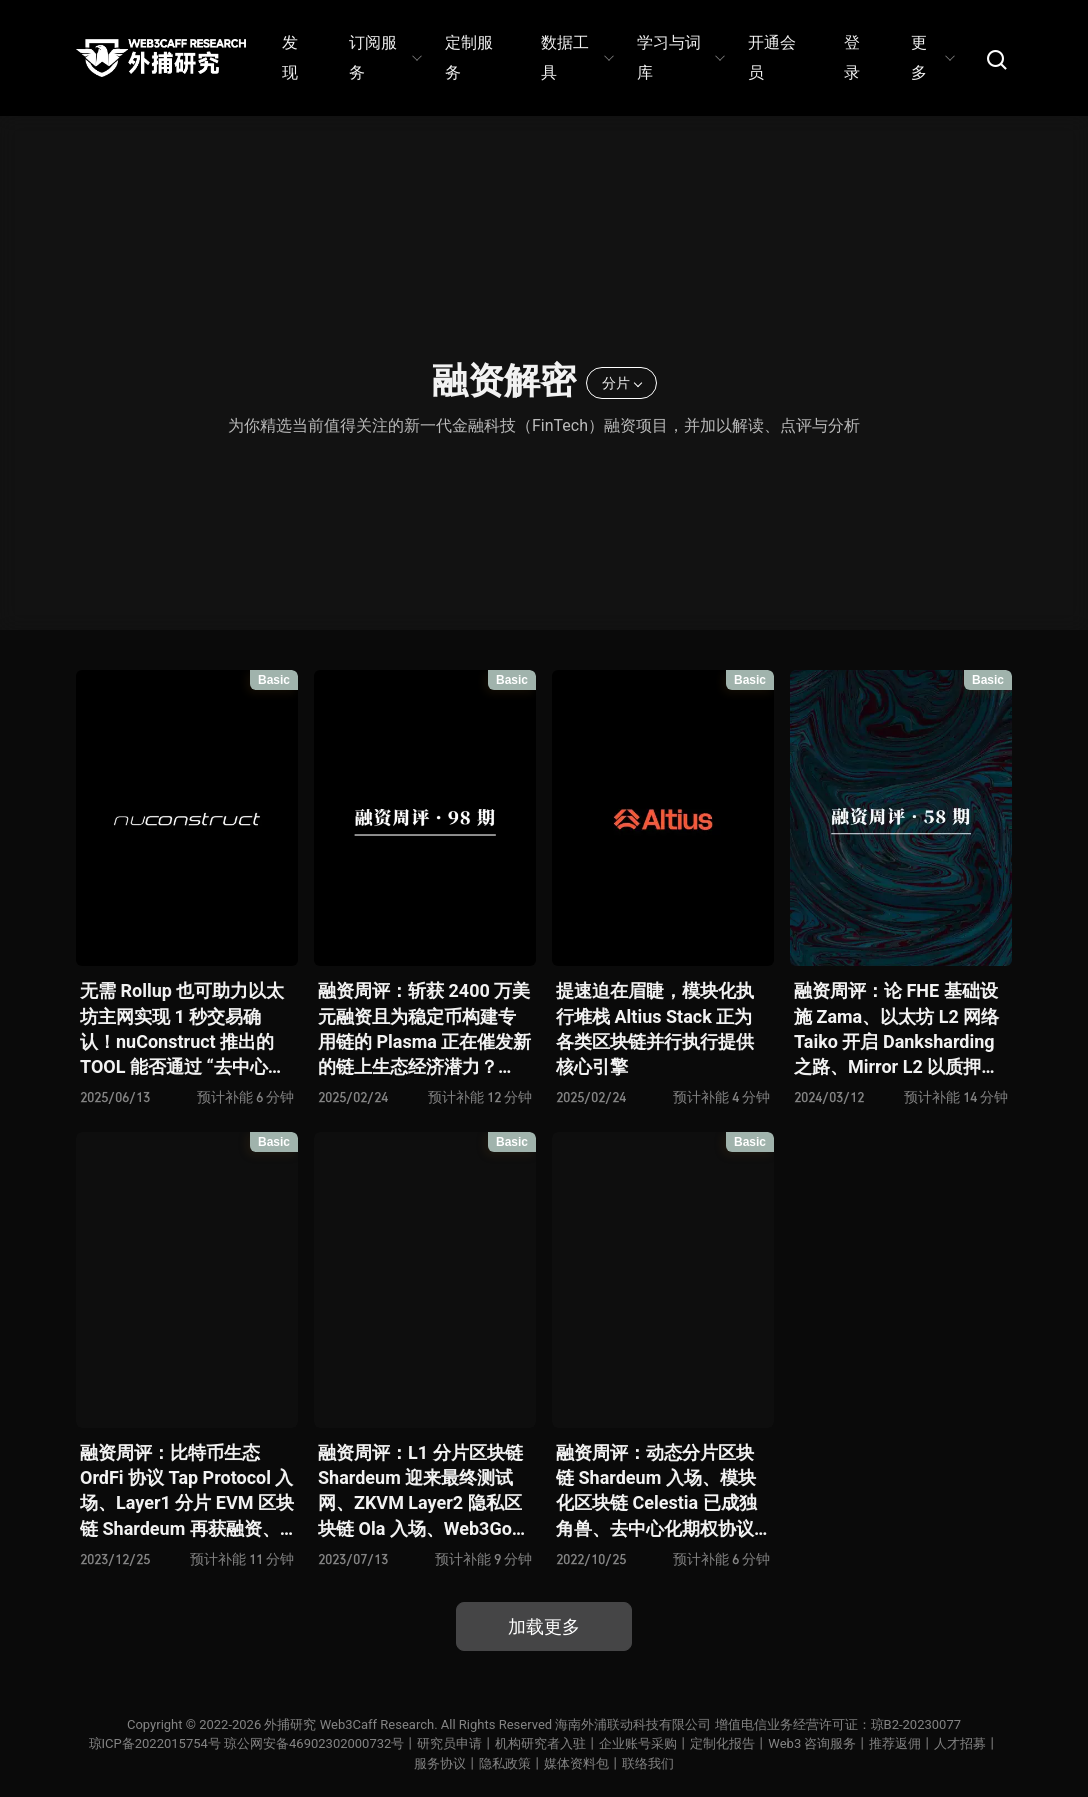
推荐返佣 (895, 1743)
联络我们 (648, 1763)
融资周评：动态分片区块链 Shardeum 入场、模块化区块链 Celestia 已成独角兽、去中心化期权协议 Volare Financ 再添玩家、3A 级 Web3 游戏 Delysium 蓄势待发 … (658, 1491)
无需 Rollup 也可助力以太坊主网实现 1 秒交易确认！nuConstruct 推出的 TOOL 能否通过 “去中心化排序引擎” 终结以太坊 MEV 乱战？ (183, 1029)
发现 (290, 57)
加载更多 (544, 1626)
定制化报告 (722, 1743)
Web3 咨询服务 (812, 1743)
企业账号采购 (638, 1743)
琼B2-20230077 (916, 1724)
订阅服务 (385, 57)
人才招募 (960, 1743)
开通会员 (772, 57)
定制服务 (469, 57)
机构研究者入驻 (540, 1743)
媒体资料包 (576, 1763)
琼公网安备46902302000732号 (314, 1743)
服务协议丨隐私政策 (472, 1763)
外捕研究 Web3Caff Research (349, 1724)
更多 (932, 57)
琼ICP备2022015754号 (155, 1743)
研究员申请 (449, 1743)
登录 (852, 57)
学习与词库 (680, 57)
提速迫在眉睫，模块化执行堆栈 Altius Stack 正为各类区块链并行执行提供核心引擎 (655, 1028)
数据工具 (577, 57)
